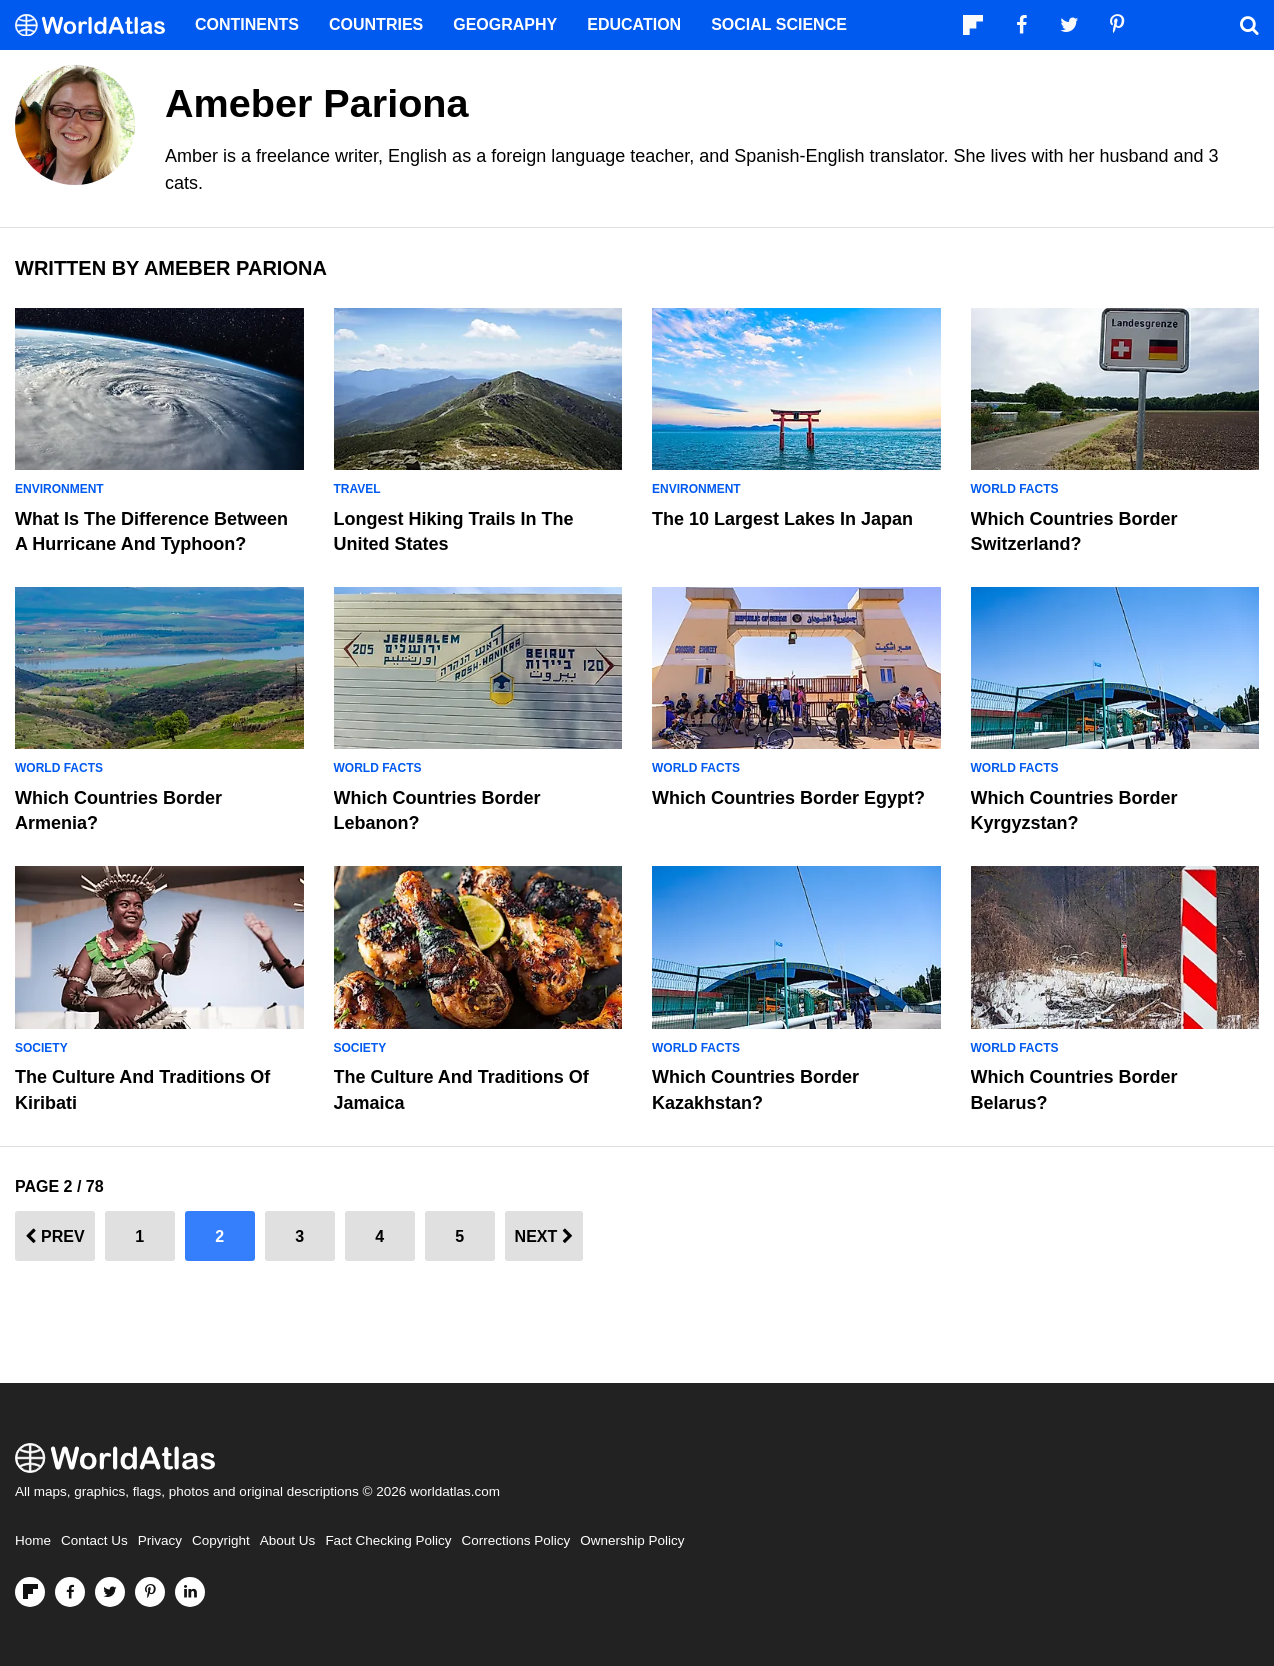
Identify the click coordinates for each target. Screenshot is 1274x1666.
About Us (288, 1540)
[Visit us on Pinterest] (150, 1592)
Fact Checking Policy (388, 1540)
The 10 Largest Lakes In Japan (782, 519)
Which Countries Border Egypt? (788, 798)
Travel (357, 489)
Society (41, 1048)
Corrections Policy (515, 1540)
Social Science (779, 24)
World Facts (1015, 489)
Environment (59, 489)
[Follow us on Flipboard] (30, 1592)
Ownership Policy (632, 1540)
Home (33, 1540)
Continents (247, 24)
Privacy (160, 1540)
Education (634, 24)
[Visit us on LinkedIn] (190, 1592)
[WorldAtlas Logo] (97, 25)
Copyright (221, 1540)
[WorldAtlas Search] (1249, 25)
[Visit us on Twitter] (110, 1592)
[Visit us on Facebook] (70, 1592)
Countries (376, 24)
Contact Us (94, 1540)
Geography (505, 24)
